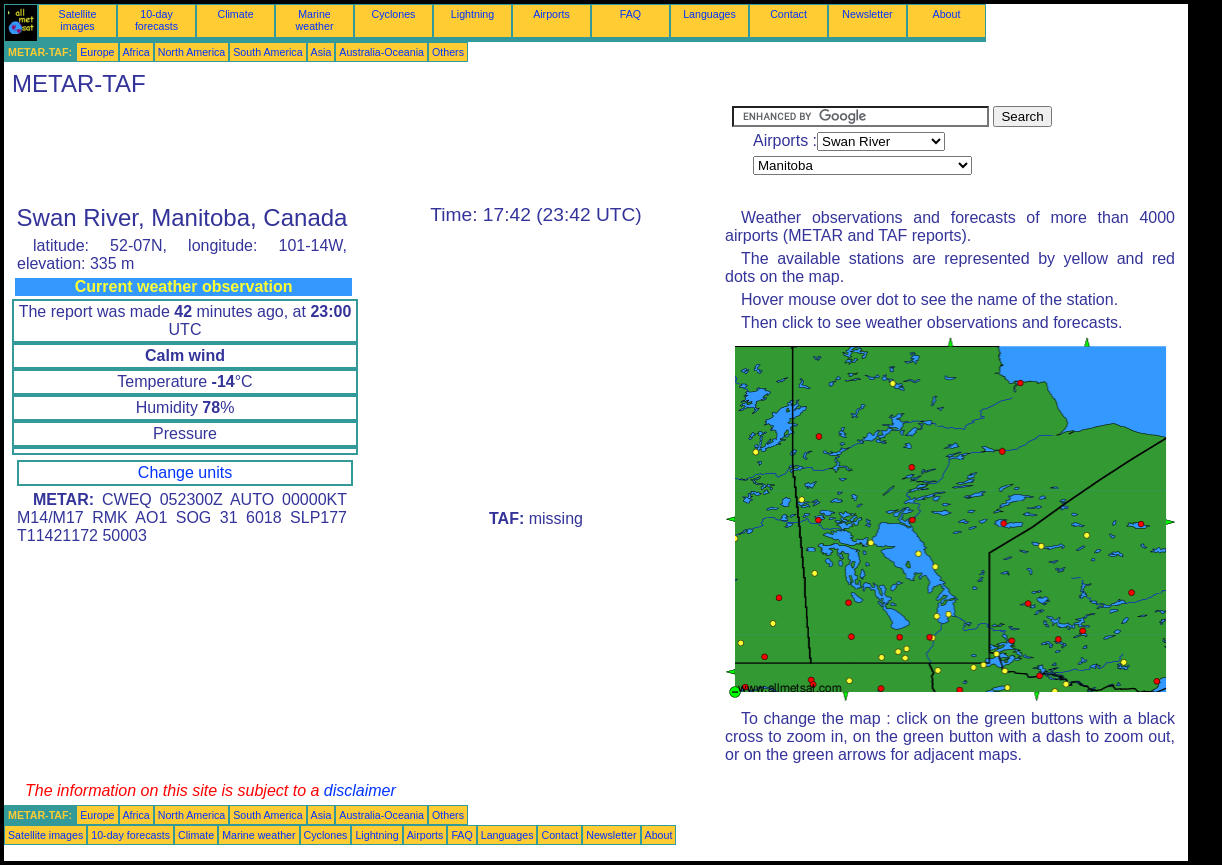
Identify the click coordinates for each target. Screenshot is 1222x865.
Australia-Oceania (381, 52)
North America (192, 52)
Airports (551, 14)
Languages (709, 14)
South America (267, 52)
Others (448, 52)
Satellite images (78, 20)
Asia (321, 52)
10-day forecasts (156, 20)
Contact (788, 14)
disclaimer (360, 790)
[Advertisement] (368, 151)
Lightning (472, 14)
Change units (185, 472)
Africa (136, 52)
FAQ (630, 14)
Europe (97, 52)
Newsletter (867, 14)
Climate (235, 14)
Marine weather (315, 20)
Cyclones (394, 14)
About (947, 14)
